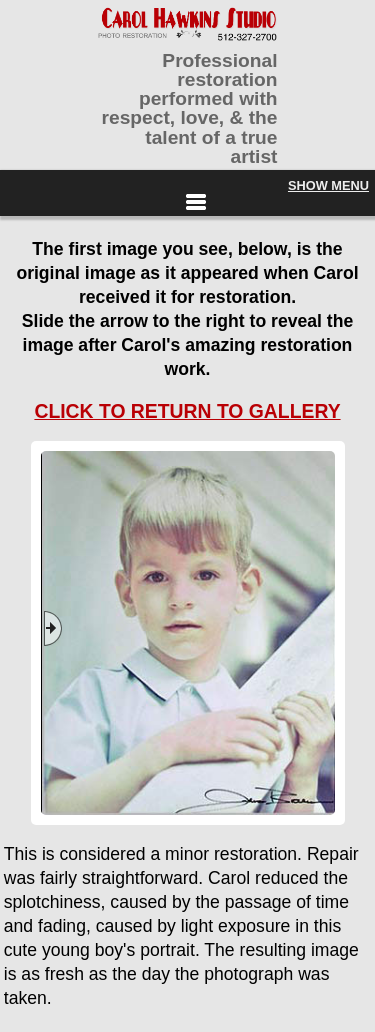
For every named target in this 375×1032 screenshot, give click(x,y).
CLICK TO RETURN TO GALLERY (187, 411)
